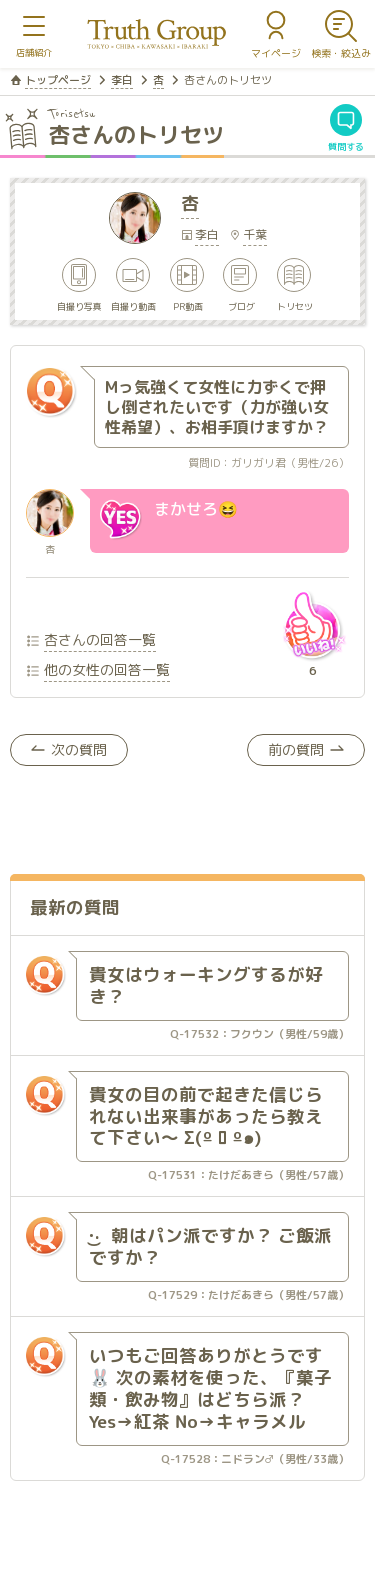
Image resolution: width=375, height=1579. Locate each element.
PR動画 (188, 305)
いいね (312, 625)
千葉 (255, 234)
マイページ (276, 53)
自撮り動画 (133, 305)
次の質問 (79, 749)
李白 (122, 80)
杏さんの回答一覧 (100, 639)
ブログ (241, 305)
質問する (346, 145)
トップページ (58, 80)
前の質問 (296, 749)
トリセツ (296, 305)
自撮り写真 (79, 305)
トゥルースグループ (157, 34)
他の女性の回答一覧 (107, 669)
